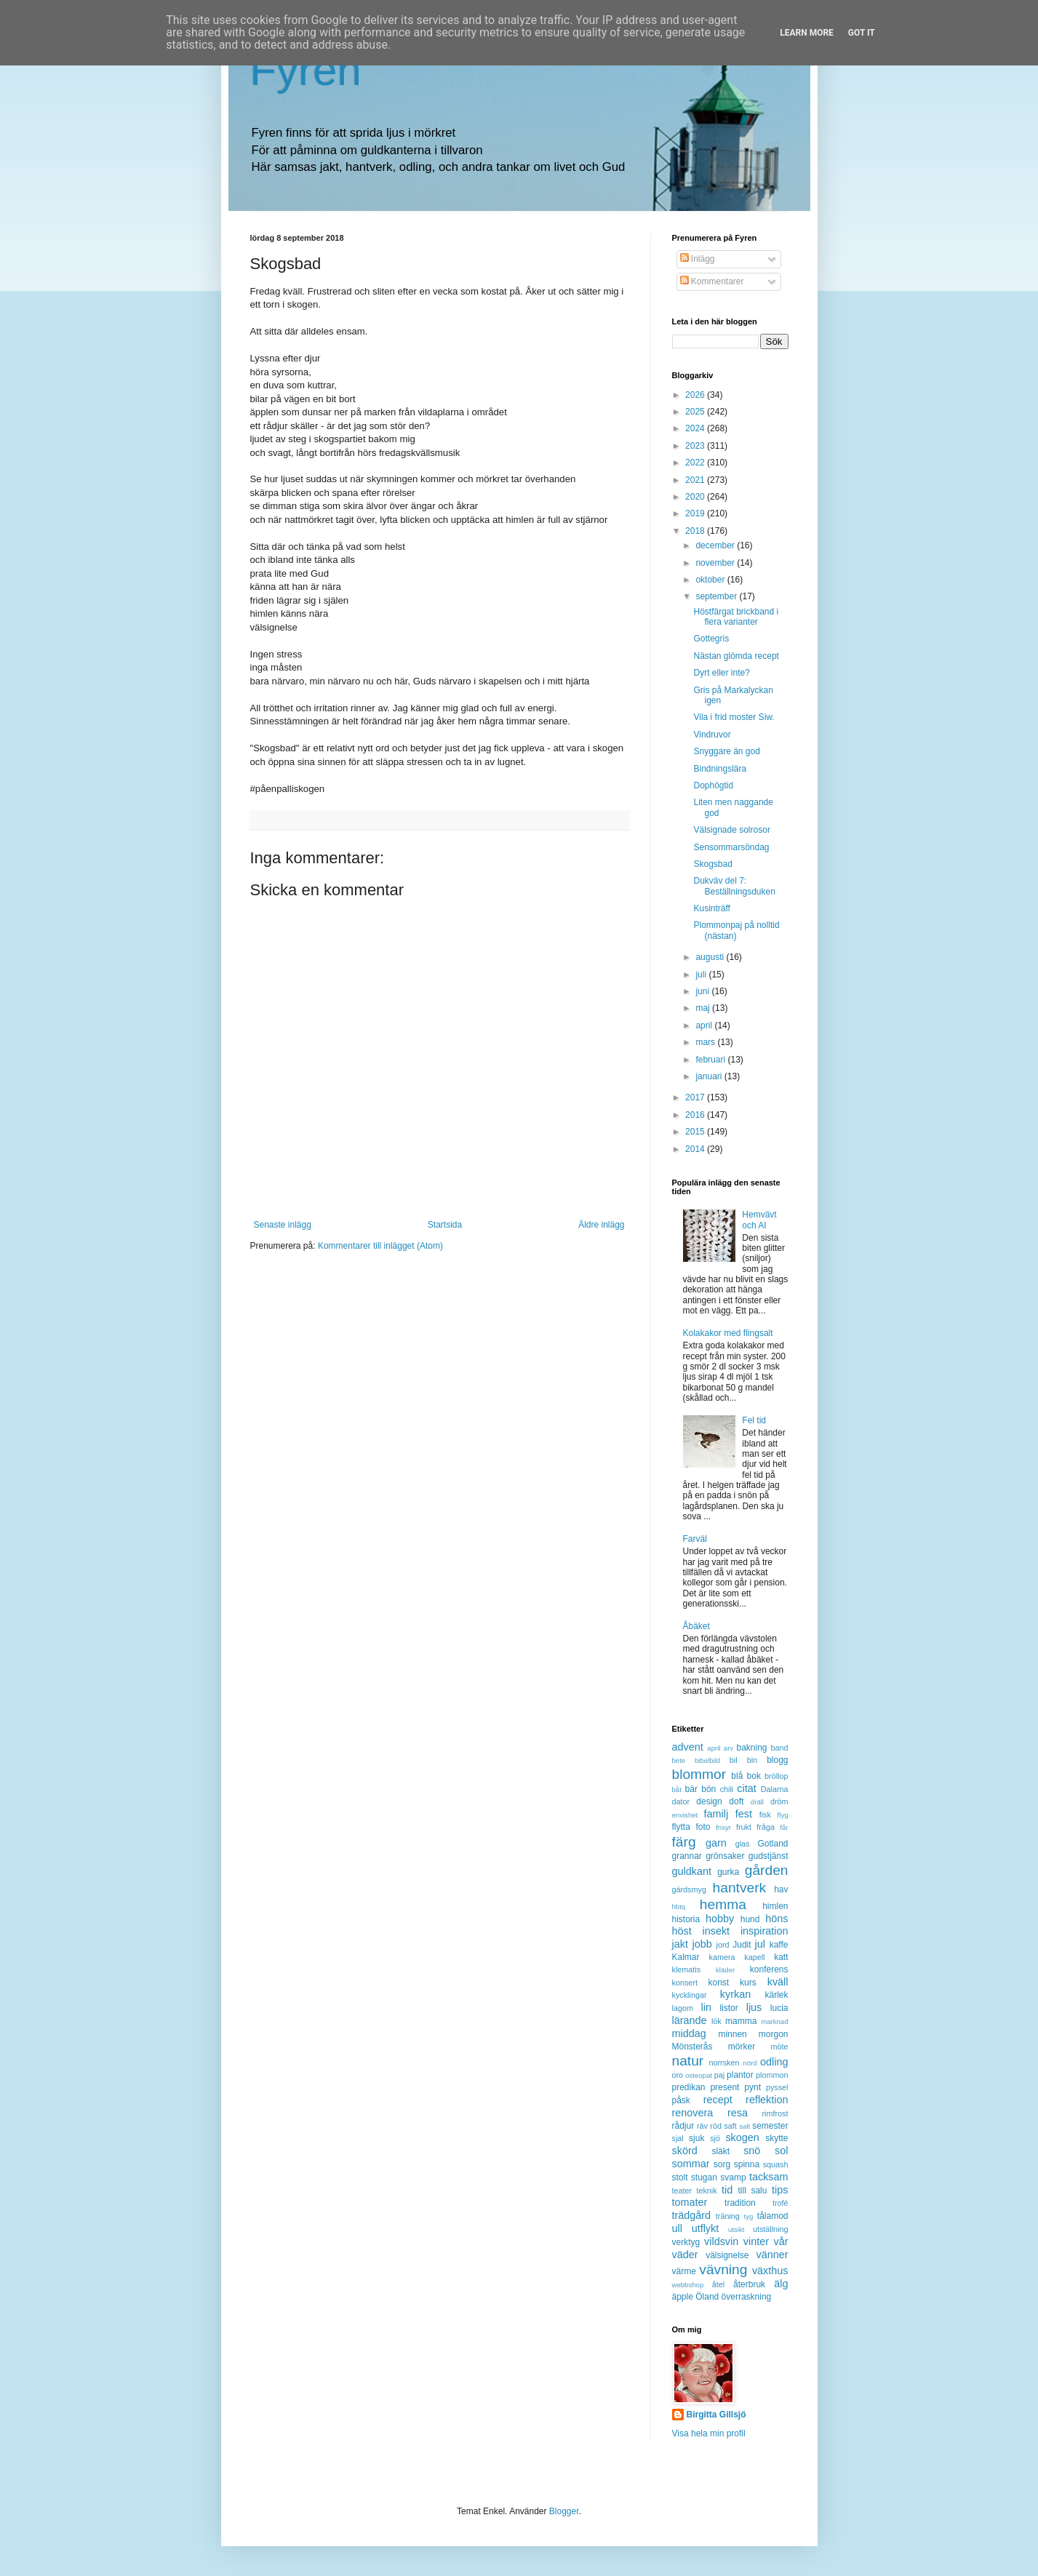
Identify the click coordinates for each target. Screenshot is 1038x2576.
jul (760, 1944)
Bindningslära (719, 769)
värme (684, 2271)
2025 (696, 412)
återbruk (749, 2284)
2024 (696, 428)
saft (730, 2125)
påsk (681, 2100)
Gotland (772, 1844)
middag (689, 2033)
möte (779, 2046)
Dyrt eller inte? (721, 673)
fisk (765, 1814)
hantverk (740, 1887)
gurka (728, 1872)
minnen (732, 2034)
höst (682, 1931)
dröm (779, 1801)
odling (774, 2062)
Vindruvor (711, 734)
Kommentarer (712, 281)
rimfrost (775, 2113)
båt (677, 1789)
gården (767, 1870)
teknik (706, 2190)
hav (781, 1889)
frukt (743, 1827)
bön (708, 1789)
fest (743, 1814)
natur (688, 2060)
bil (734, 1760)
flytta (681, 1827)
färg (684, 1841)
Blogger (564, 2511)
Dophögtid (713, 785)
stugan (704, 2177)
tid (727, 2190)
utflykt (705, 2228)
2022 (696, 462)
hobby (720, 1918)
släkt (720, 2151)
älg (781, 2283)
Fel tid (754, 1420)
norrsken (723, 2062)
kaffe (779, 1945)
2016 (696, 1115)
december (716, 545)
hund (750, 1919)
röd (716, 2125)
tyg (749, 2216)
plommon (772, 2075)
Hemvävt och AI (759, 1219)
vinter (756, 2241)
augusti (710, 957)
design (709, 1801)
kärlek (777, 1995)
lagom (682, 2008)
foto (703, 1827)
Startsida (445, 1225)
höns (776, 1918)
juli (701, 974)
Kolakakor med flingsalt (728, 1333)
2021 (696, 480)
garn (716, 1843)
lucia (779, 2008)
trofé (780, 2203)
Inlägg (697, 259)
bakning (751, 1748)
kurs (748, 1982)
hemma (723, 1904)
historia (686, 1919)
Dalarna (775, 1789)
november (716, 563)
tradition (740, 2203)
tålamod (773, 2216)
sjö (715, 2138)
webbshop (688, 2285)
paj (719, 2075)
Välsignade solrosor (731, 830)
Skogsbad (712, 864)
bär (691, 1789)
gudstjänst (768, 1856)
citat (746, 1788)
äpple (682, 2297)
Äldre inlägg (601, 1225)
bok (754, 1776)
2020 (696, 497)
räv (702, 2125)
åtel (718, 2284)
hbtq (679, 1907)
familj (716, 1814)
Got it (861, 33)
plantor (740, 2075)
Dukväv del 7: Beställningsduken (734, 886)
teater (682, 2190)
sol (781, 2150)
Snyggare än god (726, 751)
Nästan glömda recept (735, 656)
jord (723, 1944)
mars (706, 1042)
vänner (772, 2254)
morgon (774, 2034)
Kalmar (686, 1957)
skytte (776, 2138)
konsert (685, 1982)
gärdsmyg (689, 1889)
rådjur (683, 2126)
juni (703, 991)
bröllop (776, 1776)
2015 (696, 1132)
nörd (749, 2063)
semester (770, 2126)
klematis (686, 1969)
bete (679, 1760)
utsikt (736, 2229)
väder (685, 2254)
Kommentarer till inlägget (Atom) (380, 1246)
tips (780, 2190)
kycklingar (689, 1995)
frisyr (723, 1827)
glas (742, 1843)
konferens (769, 1969)
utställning (771, 2229)
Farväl (695, 1539)
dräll (757, 1802)
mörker (741, 2046)
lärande (689, 2020)
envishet (685, 1815)
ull (677, 2228)
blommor (699, 1774)
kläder (725, 1970)
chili (727, 1789)
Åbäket (696, 1626)
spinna (746, 2164)
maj (703, 1008)
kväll (778, 1982)
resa (737, 2113)
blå (737, 1776)
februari (711, 1060)
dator (681, 1801)
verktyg (686, 2242)
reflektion (767, 2099)
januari (709, 1076)
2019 (696, 513)
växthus (770, 2270)
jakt (680, 1944)
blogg (777, 1760)
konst (719, 1982)
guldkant (691, 1871)
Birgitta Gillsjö (716, 2414)
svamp (733, 2177)
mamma (740, 2021)
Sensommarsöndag (731, 847)
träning (728, 2216)
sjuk (696, 2138)
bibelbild (707, 1760)
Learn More (807, 33)
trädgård (691, 2215)
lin (705, 2007)
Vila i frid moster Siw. (733, 717)
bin (752, 1760)
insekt (716, 1931)
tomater (690, 2202)
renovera (693, 2113)
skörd (685, 2150)
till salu (752, 2190)
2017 (696, 1097)
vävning (723, 2269)
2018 (696, 531)
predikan (689, 2087)
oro (678, 2075)
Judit (741, 1945)
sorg (722, 2164)
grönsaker (725, 1856)
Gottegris (711, 638)
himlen (775, 1906)
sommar (691, 2163)
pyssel (777, 2087)
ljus (754, 2007)
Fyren (306, 70)
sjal (678, 2138)
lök (716, 2021)
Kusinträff (711, 908)
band (779, 1747)
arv (728, 1748)
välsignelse (727, 2255)
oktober (711, 580)
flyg (783, 1815)
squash (776, 2164)
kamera (722, 1957)
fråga (765, 1827)
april (704, 1025)
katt (781, 1957)
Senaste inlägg (282, 1225)
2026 (696, 395)
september (717, 596)
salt (744, 2126)
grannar (687, 1856)
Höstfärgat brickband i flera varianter (735, 617)
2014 (696, 1149)
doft (736, 1801)
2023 (696, 446)
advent (687, 1747)
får (784, 1827)
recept (717, 2099)
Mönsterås (692, 2046)
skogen (742, 2137)
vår (781, 2241)
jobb (702, 1944)
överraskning (747, 2297)
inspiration (764, 1931)
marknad (774, 2021)
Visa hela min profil (709, 2433)
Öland (707, 2297)
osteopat (698, 2075)
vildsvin (721, 2241)
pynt (752, 2087)
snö (751, 2150)
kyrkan (735, 1994)
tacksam (769, 2177)
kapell (754, 1957)
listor (728, 2008)
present (724, 2087)
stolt (680, 2177)
